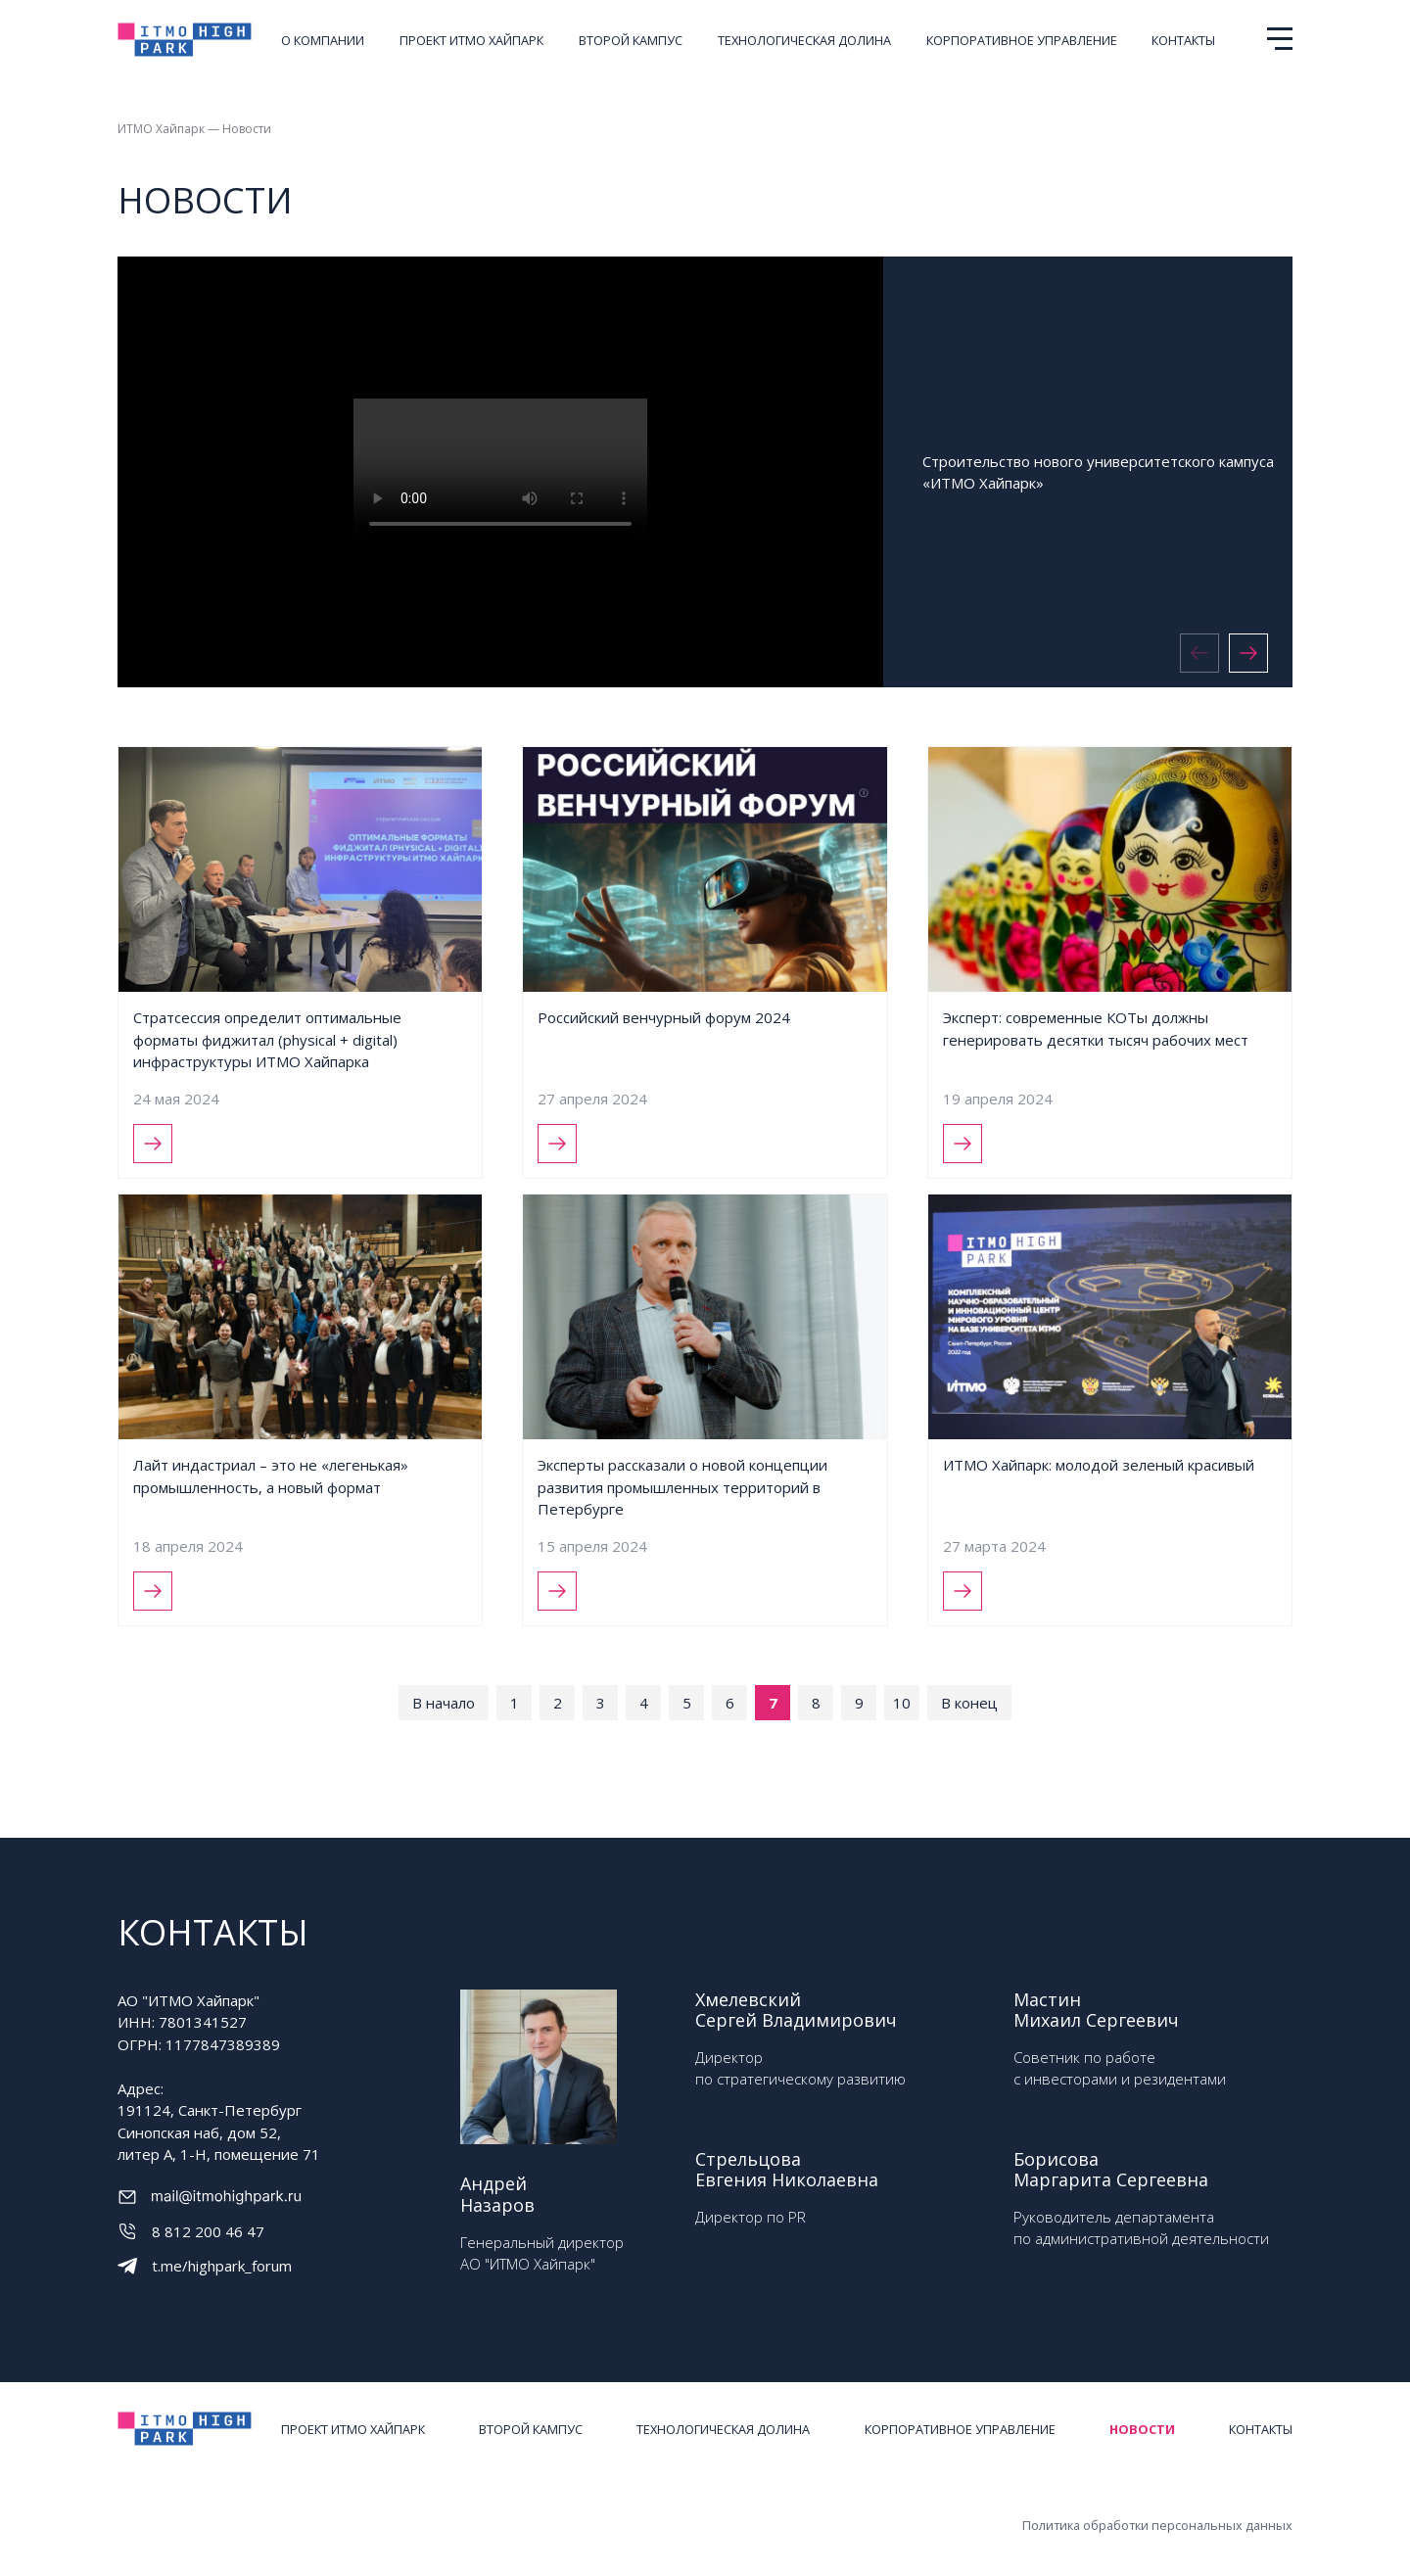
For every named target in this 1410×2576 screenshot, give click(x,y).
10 (902, 1702)
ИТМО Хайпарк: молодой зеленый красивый (1098, 1465)
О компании (322, 40)
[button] (1248, 653)
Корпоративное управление (1021, 40)
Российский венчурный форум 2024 (664, 1017)
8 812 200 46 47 (208, 2232)
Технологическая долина (804, 40)
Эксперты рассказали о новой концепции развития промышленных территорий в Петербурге (682, 1487)
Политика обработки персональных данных (1157, 2525)
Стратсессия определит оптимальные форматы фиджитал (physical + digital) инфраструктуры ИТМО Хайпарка (267, 1039)
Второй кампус (630, 40)
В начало (443, 1702)
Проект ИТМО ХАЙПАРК (471, 40)
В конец (969, 1702)
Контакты (1183, 40)
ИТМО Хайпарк (161, 128)
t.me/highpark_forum (222, 2266)
